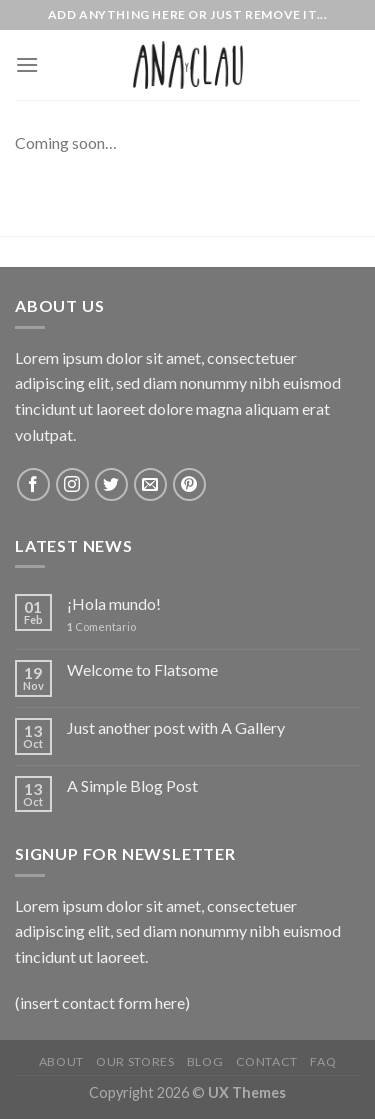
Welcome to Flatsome (142, 669)
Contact (267, 1061)
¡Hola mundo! (114, 603)
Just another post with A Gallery (176, 727)
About (61, 1061)
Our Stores (135, 1061)
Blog (205, 1061)
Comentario (101, 626)
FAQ (323, 1061)
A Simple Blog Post (132, 785)
